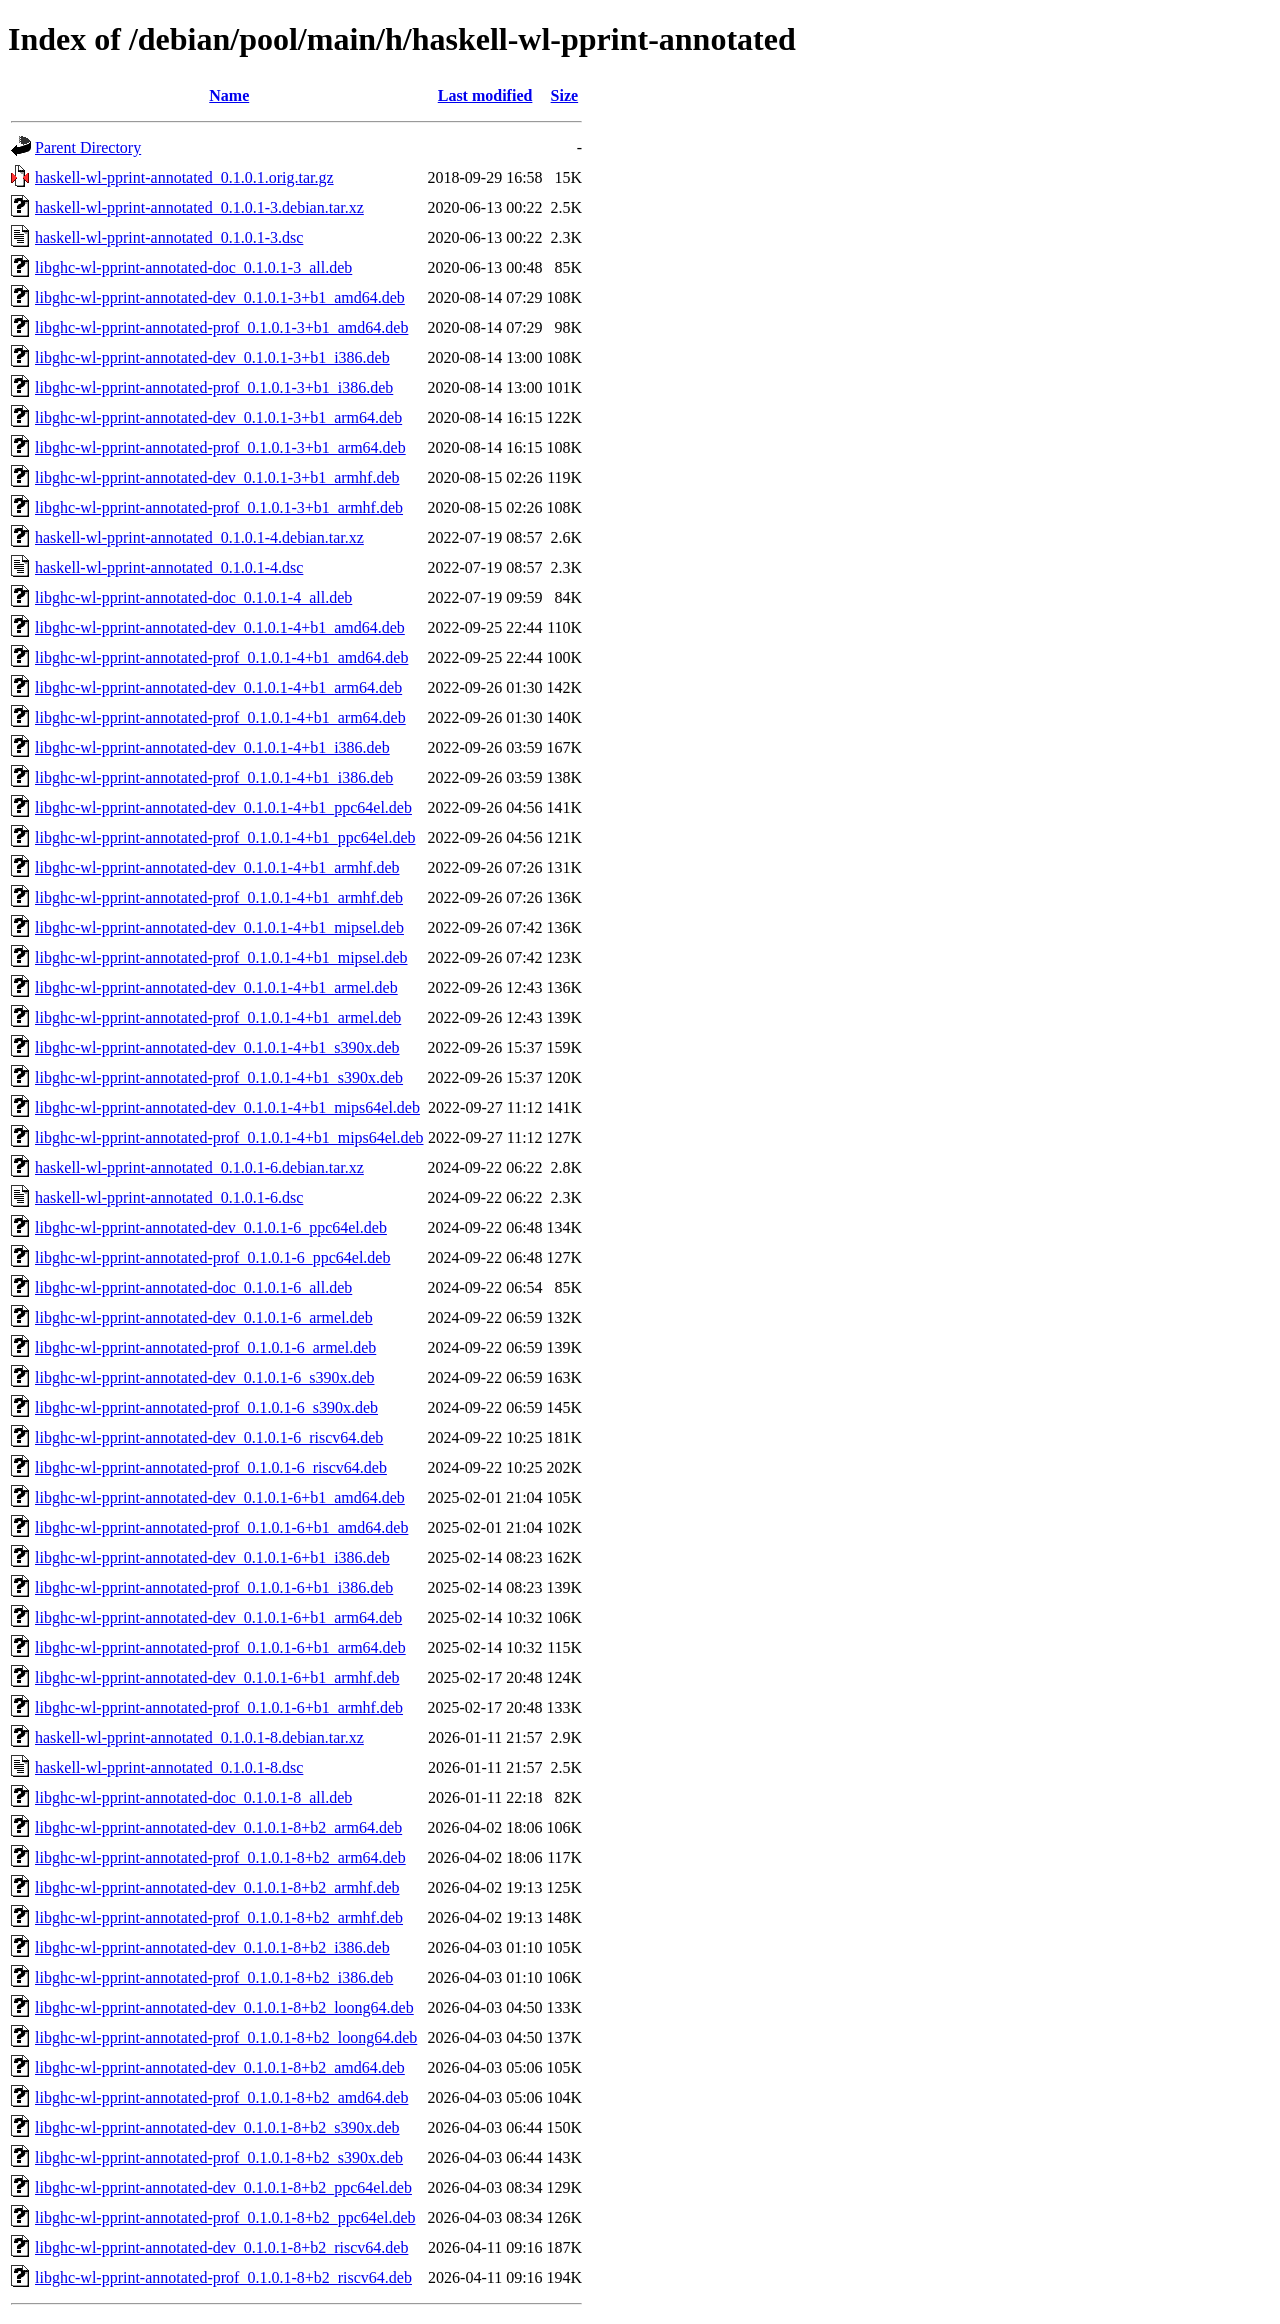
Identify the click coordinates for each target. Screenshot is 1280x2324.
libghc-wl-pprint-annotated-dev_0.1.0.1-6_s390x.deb (204, 1377)
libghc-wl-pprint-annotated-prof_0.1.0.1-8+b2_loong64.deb (226, 2037)
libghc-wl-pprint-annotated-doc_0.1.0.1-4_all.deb (193, 597)
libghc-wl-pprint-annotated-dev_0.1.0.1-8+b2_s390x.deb (217, 2127)
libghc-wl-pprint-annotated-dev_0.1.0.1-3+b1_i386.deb (212, 357)
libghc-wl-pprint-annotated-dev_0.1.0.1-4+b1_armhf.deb (217, 867)
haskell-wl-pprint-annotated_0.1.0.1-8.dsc (169, 1767)
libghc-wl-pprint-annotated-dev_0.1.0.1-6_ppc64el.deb (211, 1227)
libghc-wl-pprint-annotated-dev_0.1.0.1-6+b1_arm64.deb (218, 1617)
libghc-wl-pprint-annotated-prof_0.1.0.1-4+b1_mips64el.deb (229, 1137)
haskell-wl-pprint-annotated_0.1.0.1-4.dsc (169, 567)
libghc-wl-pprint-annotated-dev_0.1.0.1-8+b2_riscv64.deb (221, 2247)
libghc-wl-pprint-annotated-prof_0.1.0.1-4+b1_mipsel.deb (221, 957)
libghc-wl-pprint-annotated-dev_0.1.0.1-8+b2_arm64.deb (218, 1827)
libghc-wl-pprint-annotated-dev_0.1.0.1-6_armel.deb (204, 1317)
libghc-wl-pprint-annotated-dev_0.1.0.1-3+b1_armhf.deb (217, 477)
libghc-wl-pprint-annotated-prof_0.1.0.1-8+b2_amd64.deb (221, 2097)
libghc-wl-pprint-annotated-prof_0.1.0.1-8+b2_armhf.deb (219, 1917)
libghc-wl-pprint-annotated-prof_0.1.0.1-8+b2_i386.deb (214, 1977)
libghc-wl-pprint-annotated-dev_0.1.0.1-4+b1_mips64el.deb (227, 1107)
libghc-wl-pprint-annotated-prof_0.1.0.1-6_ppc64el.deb (212, 1257)
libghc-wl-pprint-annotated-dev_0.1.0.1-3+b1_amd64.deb (220, 297)
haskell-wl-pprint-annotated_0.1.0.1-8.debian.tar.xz (199, 1737)
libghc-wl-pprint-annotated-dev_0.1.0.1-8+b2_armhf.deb (217, 1887)
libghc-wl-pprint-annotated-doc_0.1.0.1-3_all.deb (193, 267)
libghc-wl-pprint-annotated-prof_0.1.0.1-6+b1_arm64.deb (220, 1647)
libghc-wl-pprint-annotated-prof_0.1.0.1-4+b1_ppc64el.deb (225, 837)
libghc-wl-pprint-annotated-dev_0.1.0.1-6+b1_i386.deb (212, 1557)
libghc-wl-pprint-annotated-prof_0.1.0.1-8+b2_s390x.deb (219, 2157)
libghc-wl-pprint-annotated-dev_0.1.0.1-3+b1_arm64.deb (218, 417)
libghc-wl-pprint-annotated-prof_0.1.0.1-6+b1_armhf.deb (219, 1707)
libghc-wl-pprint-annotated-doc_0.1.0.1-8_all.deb (193, 1797)
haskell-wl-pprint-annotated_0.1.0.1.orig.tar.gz (184, 177)
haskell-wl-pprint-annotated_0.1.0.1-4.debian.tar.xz (199, 537)
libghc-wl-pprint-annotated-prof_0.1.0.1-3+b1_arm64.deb (220, 447)
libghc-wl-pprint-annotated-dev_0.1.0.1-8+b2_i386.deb (212, 1947)
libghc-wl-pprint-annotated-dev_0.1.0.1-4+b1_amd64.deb (220, 627)
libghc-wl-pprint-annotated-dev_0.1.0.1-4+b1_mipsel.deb (219, 927)
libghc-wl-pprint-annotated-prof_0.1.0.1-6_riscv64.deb (211, 1467)
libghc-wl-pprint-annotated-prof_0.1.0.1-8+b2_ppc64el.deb (225, 2217)
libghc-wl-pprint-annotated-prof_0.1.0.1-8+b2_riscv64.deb (223, 2277)
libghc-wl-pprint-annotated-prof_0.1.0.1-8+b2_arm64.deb (220, 1857)
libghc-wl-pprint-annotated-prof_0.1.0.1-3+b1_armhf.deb (219, 507)
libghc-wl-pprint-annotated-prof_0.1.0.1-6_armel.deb (205, 1347)
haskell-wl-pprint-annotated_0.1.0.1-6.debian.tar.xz (199, 1167)
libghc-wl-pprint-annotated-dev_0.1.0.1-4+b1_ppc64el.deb (223, 807)
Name (229, 95)
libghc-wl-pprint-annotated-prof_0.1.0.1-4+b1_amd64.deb (221, 657)
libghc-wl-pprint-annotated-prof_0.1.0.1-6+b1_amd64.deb (221, 1527)
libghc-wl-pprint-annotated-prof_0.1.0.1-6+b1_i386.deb (214, 1587)
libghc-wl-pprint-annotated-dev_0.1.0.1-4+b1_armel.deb (216, 987)
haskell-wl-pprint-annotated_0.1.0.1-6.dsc (169, 1197)
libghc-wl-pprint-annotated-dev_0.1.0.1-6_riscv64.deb (209, 1437)
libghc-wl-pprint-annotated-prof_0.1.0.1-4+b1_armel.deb (218, 1017)
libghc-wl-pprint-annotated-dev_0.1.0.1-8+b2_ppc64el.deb (223, 2187)
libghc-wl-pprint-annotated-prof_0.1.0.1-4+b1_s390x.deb (219, 1077)
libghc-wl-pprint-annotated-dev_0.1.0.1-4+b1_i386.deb (212, 747)
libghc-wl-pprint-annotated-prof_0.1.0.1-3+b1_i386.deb (214, 387)
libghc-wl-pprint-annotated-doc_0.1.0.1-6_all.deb (193, 1287)
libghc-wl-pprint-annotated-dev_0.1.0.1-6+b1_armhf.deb (217, 1677)
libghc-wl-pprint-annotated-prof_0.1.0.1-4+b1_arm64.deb (220, 717)
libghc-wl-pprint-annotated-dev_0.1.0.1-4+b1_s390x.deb (217, 1047)
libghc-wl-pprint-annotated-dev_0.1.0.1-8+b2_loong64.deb (224, 2007)
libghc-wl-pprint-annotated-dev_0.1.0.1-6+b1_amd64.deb (220, 1497)
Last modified (485, 95)
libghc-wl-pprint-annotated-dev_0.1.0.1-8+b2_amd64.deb (220, 2067)
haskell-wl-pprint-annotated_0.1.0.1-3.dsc (169, 237)
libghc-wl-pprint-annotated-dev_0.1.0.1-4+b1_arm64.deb (218, 687)
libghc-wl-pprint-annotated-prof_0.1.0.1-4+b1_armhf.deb (219, 897)
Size (565, 95)
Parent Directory (88, 147)
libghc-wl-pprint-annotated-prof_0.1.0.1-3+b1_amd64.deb (221, 327)
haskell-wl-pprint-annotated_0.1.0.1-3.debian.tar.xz (199, 207)
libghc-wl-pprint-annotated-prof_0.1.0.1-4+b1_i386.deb (214, 777)
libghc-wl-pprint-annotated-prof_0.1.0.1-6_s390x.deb (206, 1407)
